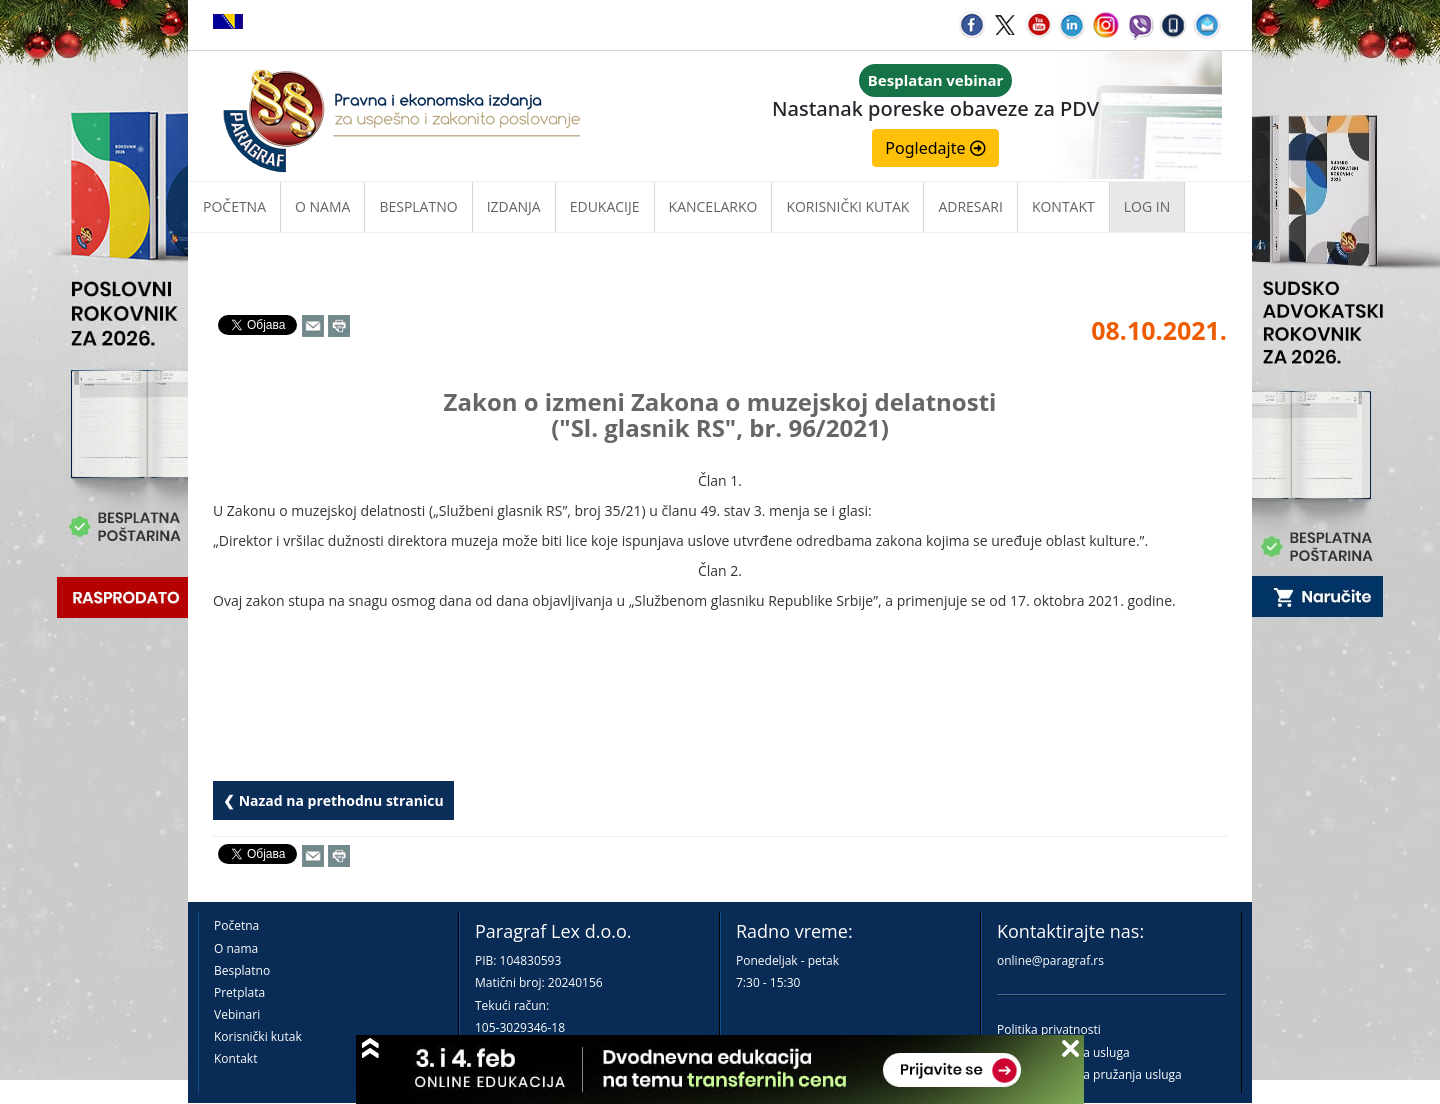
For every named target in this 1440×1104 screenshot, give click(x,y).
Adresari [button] (970, 206)
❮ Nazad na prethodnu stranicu (333, 800)
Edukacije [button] (605, 206)
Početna (234, 206)
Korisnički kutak (258, 1036)
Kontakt (235, 1058)
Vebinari (237, 1014)
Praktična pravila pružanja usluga (1089, 1074)
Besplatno (418, 206)
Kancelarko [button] (713, 206)
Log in (1147, 206)
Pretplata (239, 992)
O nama (322, 206)
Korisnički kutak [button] (847, 206)
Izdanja (514, 206)
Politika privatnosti (1049, 1029)
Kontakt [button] (1063, 206)
